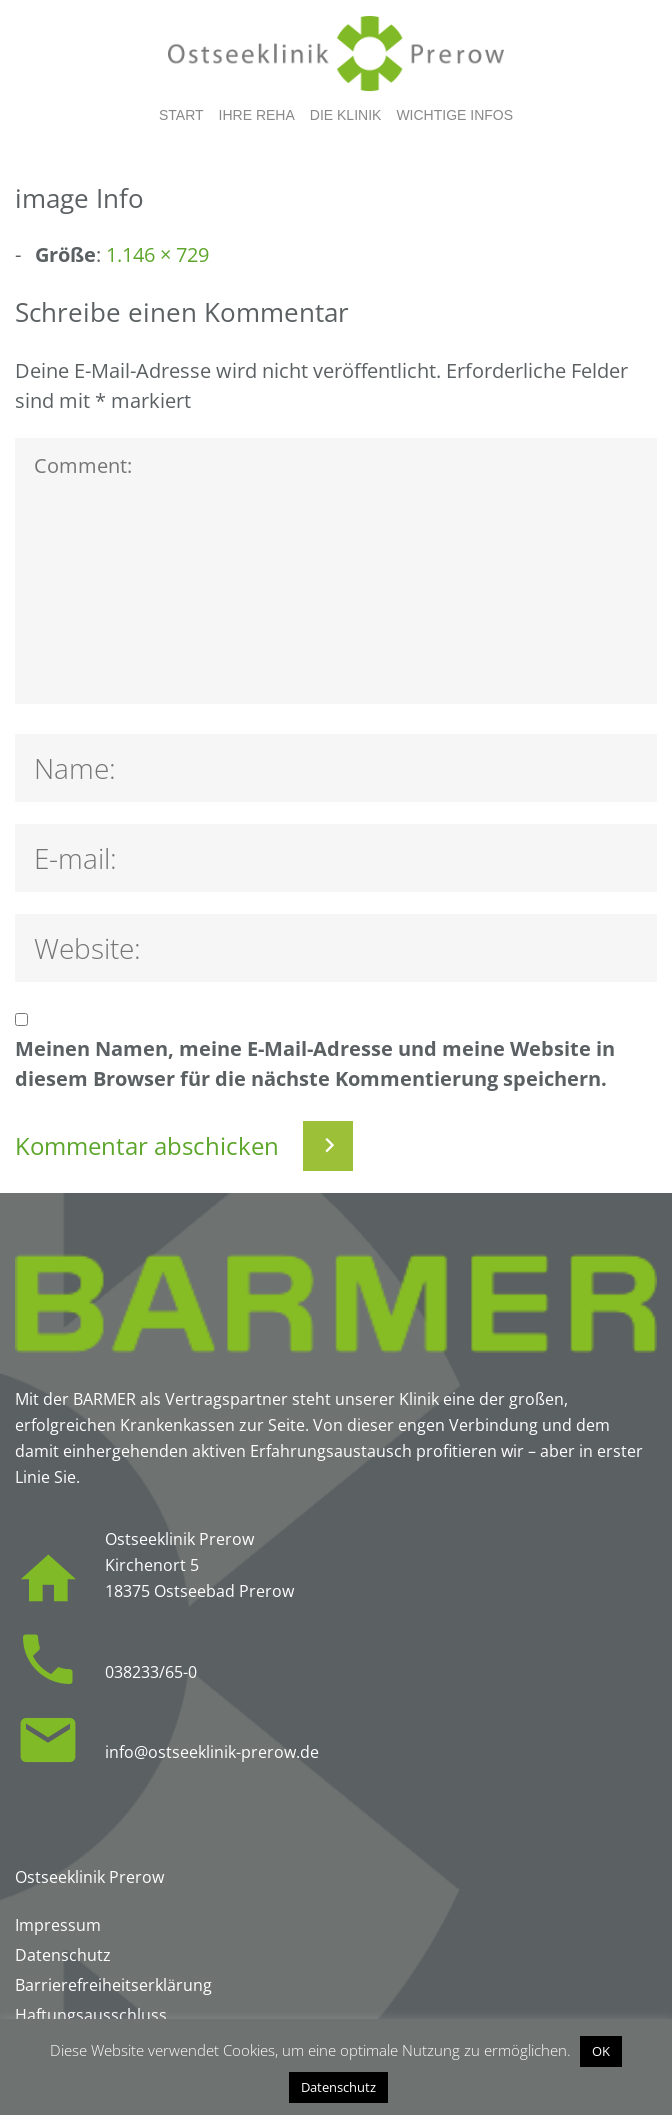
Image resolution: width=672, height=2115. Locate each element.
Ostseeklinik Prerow (89, 1877)
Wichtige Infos (454, 115)
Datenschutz (338, 2087)
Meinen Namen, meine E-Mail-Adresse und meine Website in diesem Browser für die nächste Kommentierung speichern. (315, 1063)
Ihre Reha (257, 115)
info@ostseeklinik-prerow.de (212, 1752)
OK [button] (601, 2051)
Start (181, 115)
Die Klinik (346, 115)
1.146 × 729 (157, 254)
